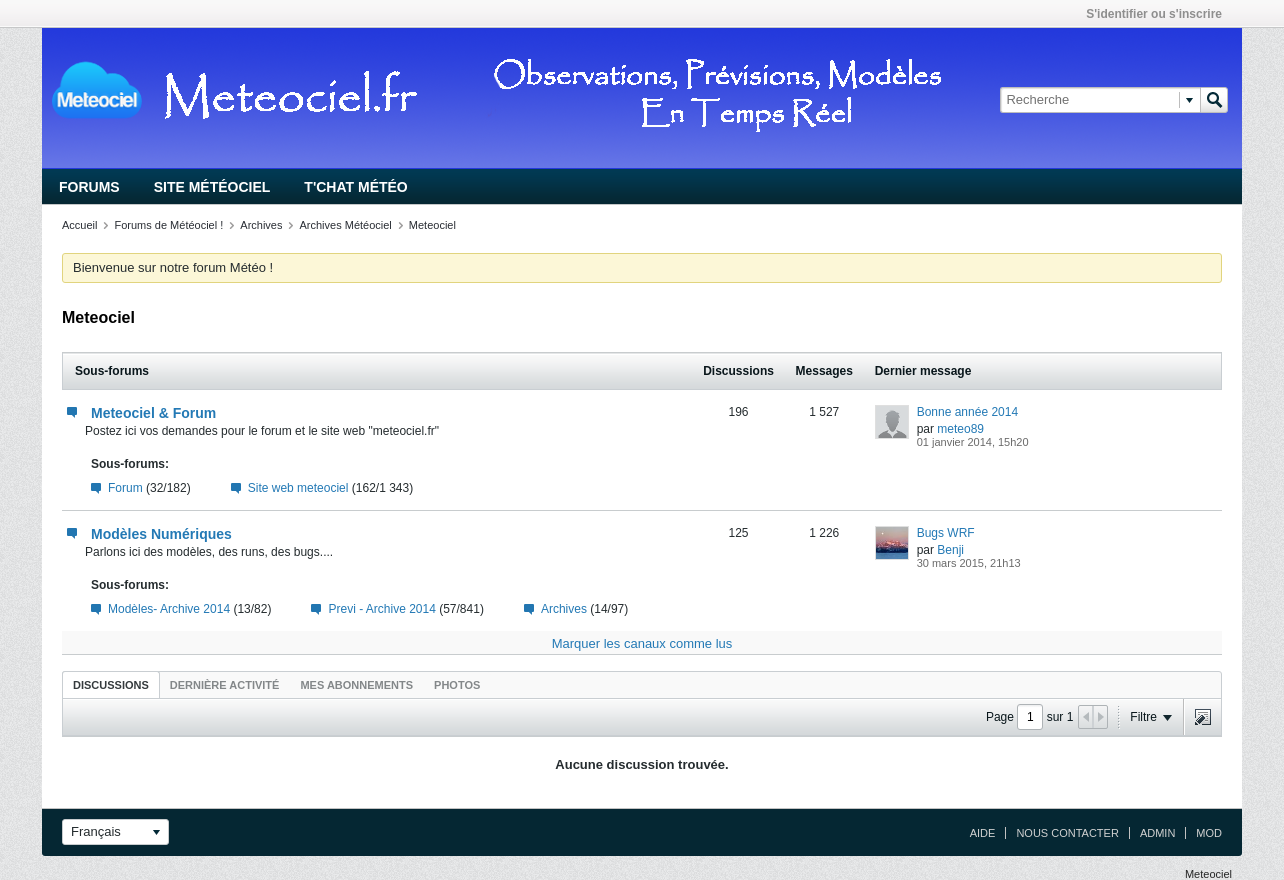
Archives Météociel (345, 225)
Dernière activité (225, 685)
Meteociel (432, 225)
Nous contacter (1067, 833)
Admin (1157, 833)
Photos (457, 685)
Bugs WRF (946, 533)
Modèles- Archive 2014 (169, 609)
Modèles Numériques (161, 534)
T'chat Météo (355, 187)
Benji (950, 550)
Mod (1209, 833)
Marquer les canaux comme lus (642, 643)
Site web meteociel (298, 488)
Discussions (111, 685)
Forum (125, 488)
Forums (89, 187)
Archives (261, 225)
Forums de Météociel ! (168, 225)
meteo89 (960, 429)
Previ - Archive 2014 (381, 609)
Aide (983, 833)
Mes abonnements (356, 685)
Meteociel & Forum (153, 413)
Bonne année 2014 (967, 412)
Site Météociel (212, 187)
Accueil (79, 225)
